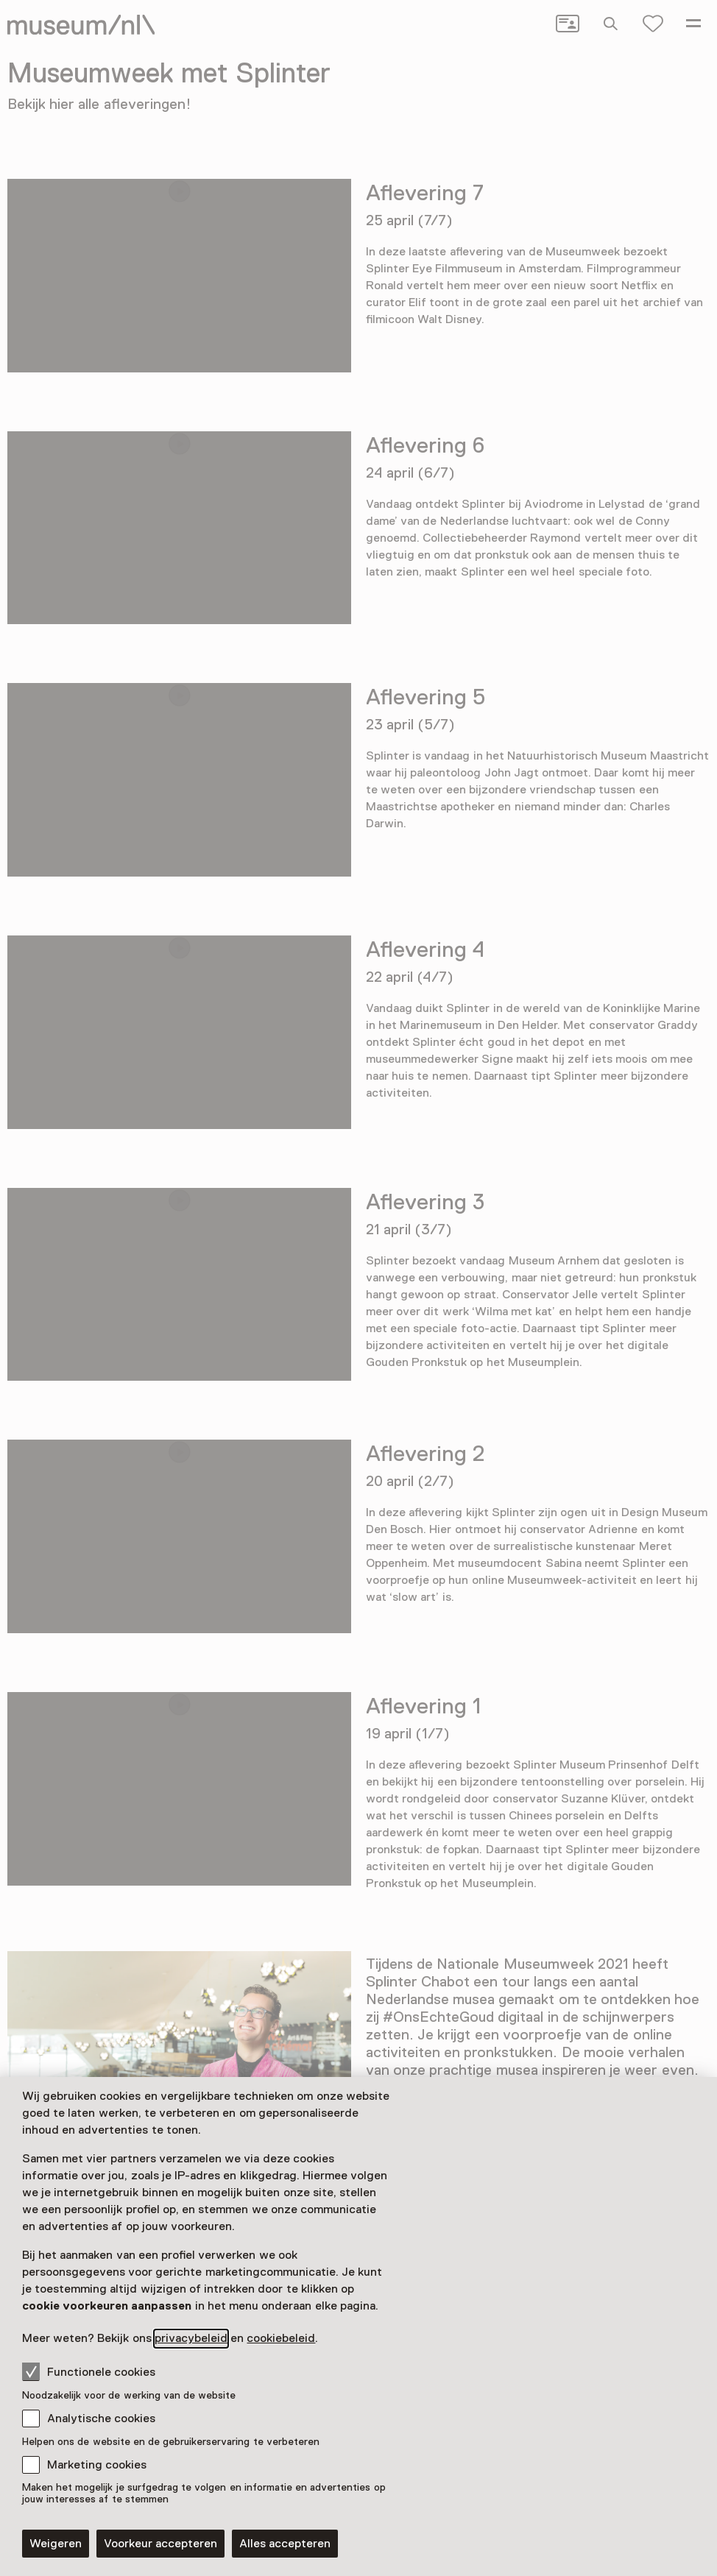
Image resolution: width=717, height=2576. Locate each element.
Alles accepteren (285, 2543)
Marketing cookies (96, 2464)
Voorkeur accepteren (160, 2543)
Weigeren (55, 2543)
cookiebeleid (281, 2338)
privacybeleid (191, 2338)
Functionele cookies (88, 2371)
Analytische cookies (101, 2418)
